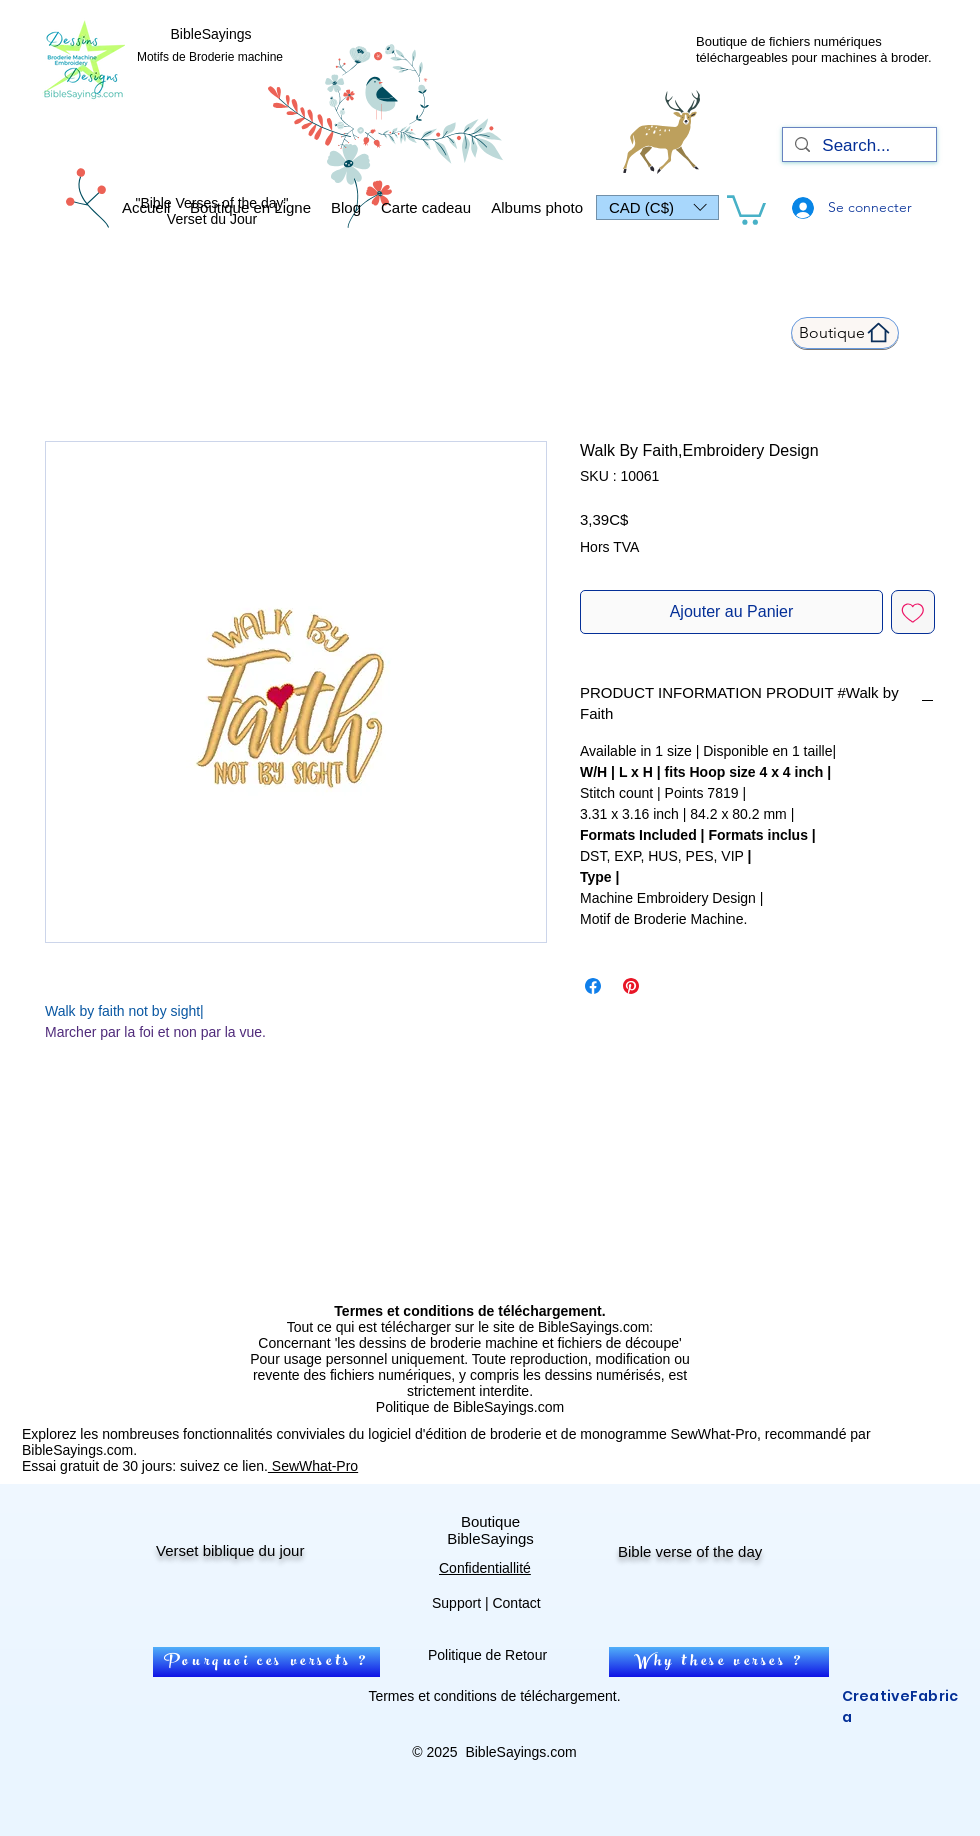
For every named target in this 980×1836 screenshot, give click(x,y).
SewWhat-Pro (313, 1466)
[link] (746, 208)
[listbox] (657, 207)
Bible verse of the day (690, 1551)
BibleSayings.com (520, 1752)
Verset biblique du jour (230, 1550)
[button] (657, 207)
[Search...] (858, 146)
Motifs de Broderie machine (210, 57)
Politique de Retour (487, 1655)
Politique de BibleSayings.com (470, 1407)
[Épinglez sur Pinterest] (631, 986)
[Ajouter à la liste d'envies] (913, 612)
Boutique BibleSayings (490, 1530)
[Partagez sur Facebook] (593, 986)
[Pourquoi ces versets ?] (266, 1662)
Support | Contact (486, 1603)
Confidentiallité (485, 1568)
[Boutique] (845, 333)
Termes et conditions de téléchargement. (494, 1696)
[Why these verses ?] (719, 1662)
